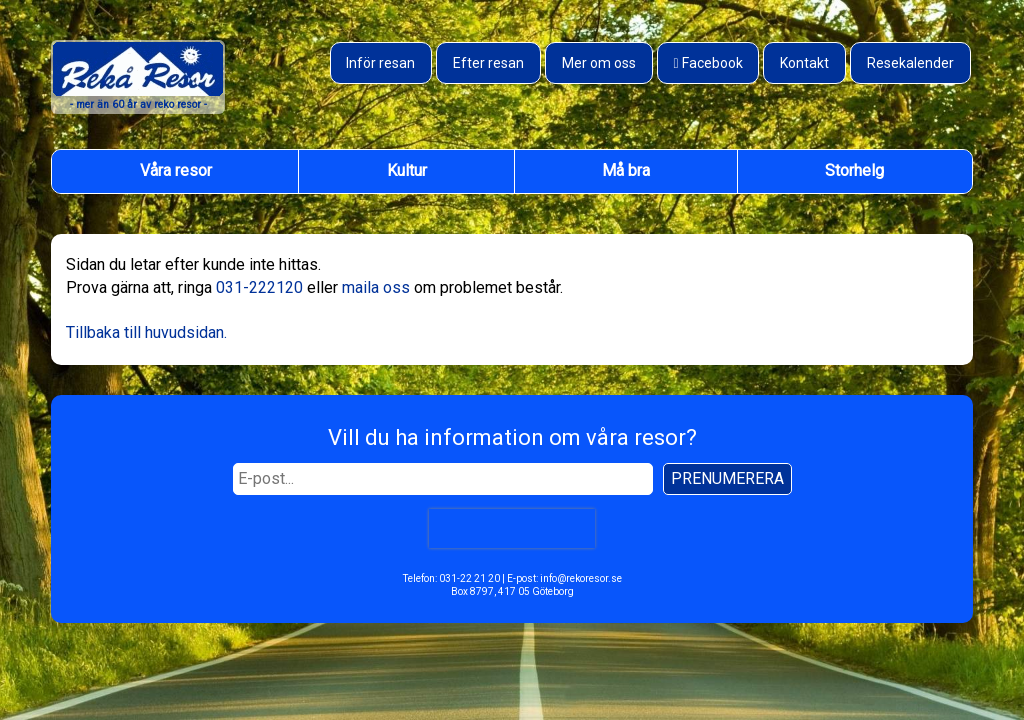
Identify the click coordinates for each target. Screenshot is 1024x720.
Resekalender (910, 63)
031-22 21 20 (469, 578)
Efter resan (488, 63)
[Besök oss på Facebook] (708, 63)
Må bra (626, 170)
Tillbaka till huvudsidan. (146, 332)
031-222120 (259, 287)
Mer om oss (599, 63)
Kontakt (804, 63)
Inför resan (380, 63)
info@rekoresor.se (581, 578)
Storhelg (854, 170)
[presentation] (512, 528)
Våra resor (176, 170)
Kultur (407, 170)
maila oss (376, 287)
